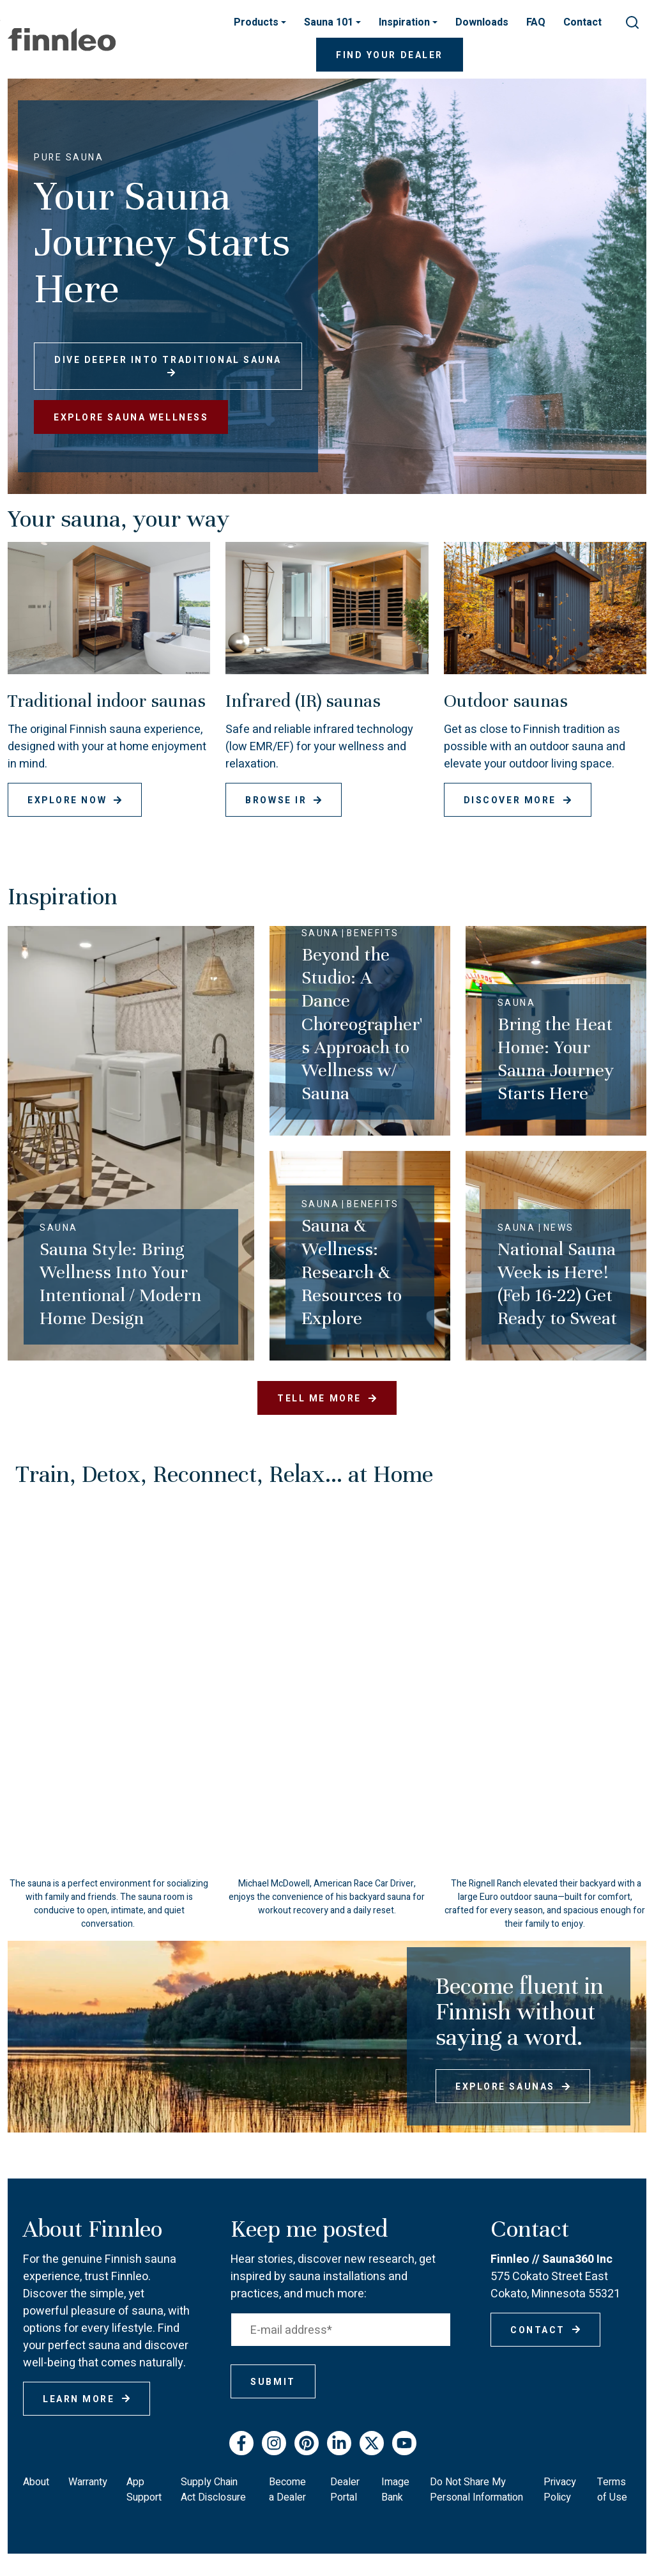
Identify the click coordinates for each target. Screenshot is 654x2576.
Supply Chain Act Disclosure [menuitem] (213, 2489)
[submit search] (632, 22)
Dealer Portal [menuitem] (345, 2489)
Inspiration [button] (405, 22)
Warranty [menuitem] (87, 2482)
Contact (582, 22)
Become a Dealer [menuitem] (287, 2489)
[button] (545, 1897)
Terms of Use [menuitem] (612, 2489)
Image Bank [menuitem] (395, 2489)
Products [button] (257, 22)
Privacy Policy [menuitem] (560, 2489)
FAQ (535, 22)
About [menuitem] (36, 2482)
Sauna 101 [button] (330, 22)
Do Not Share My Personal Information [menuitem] (476, 2489)
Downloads (481, 22)
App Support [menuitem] (144, 2489)
